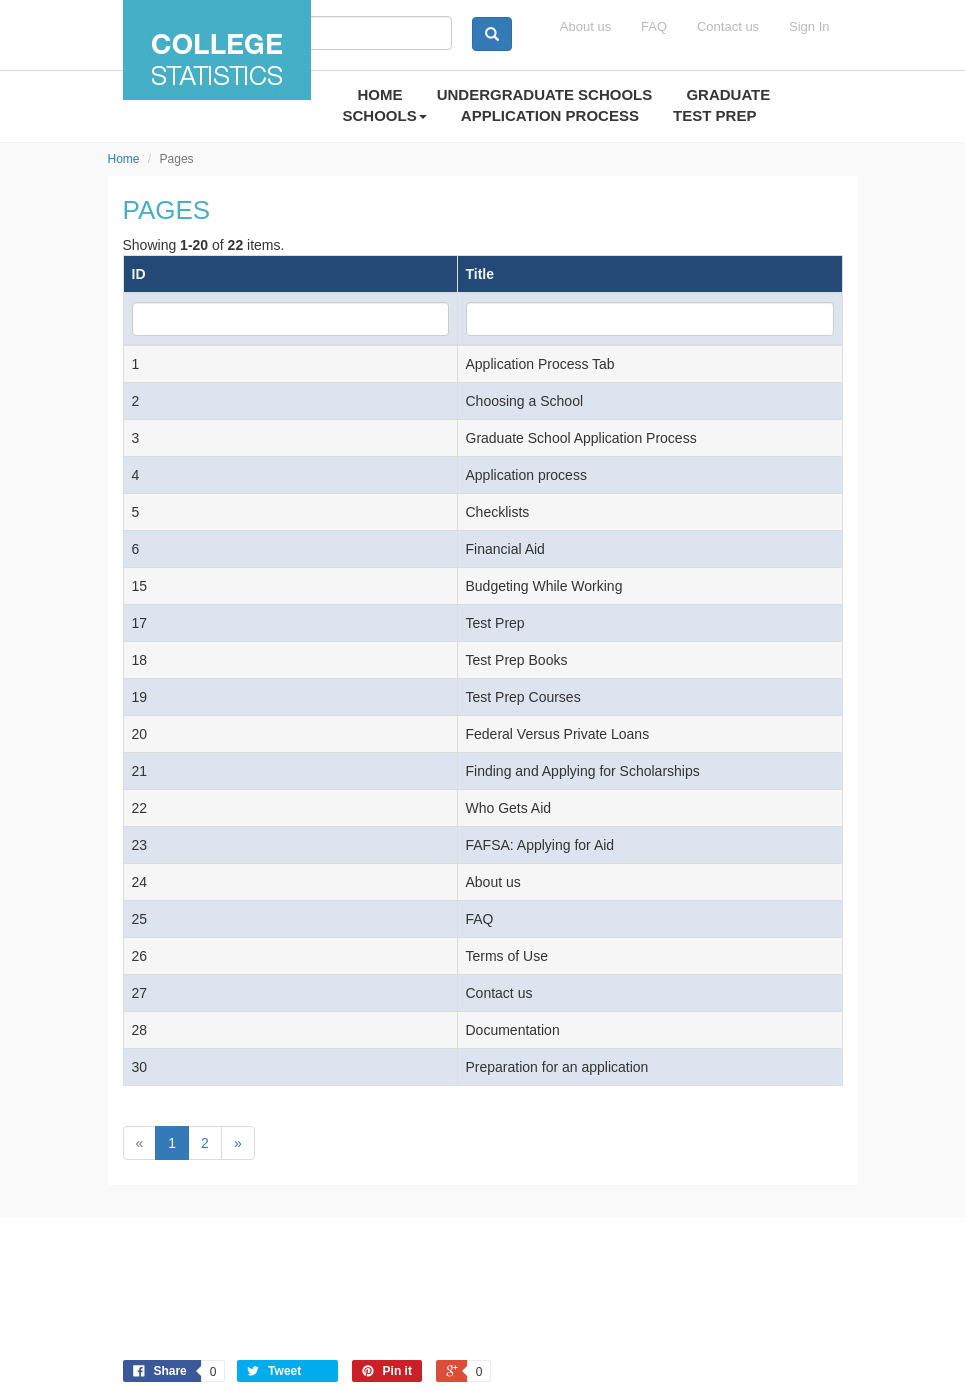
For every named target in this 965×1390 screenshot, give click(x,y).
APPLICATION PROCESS (550, 115)
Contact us (728, 26)
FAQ (654, 26)
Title (480, 274)
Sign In (809, 26)
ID (139, 274)
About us (585, 26)
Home (124, 159)
